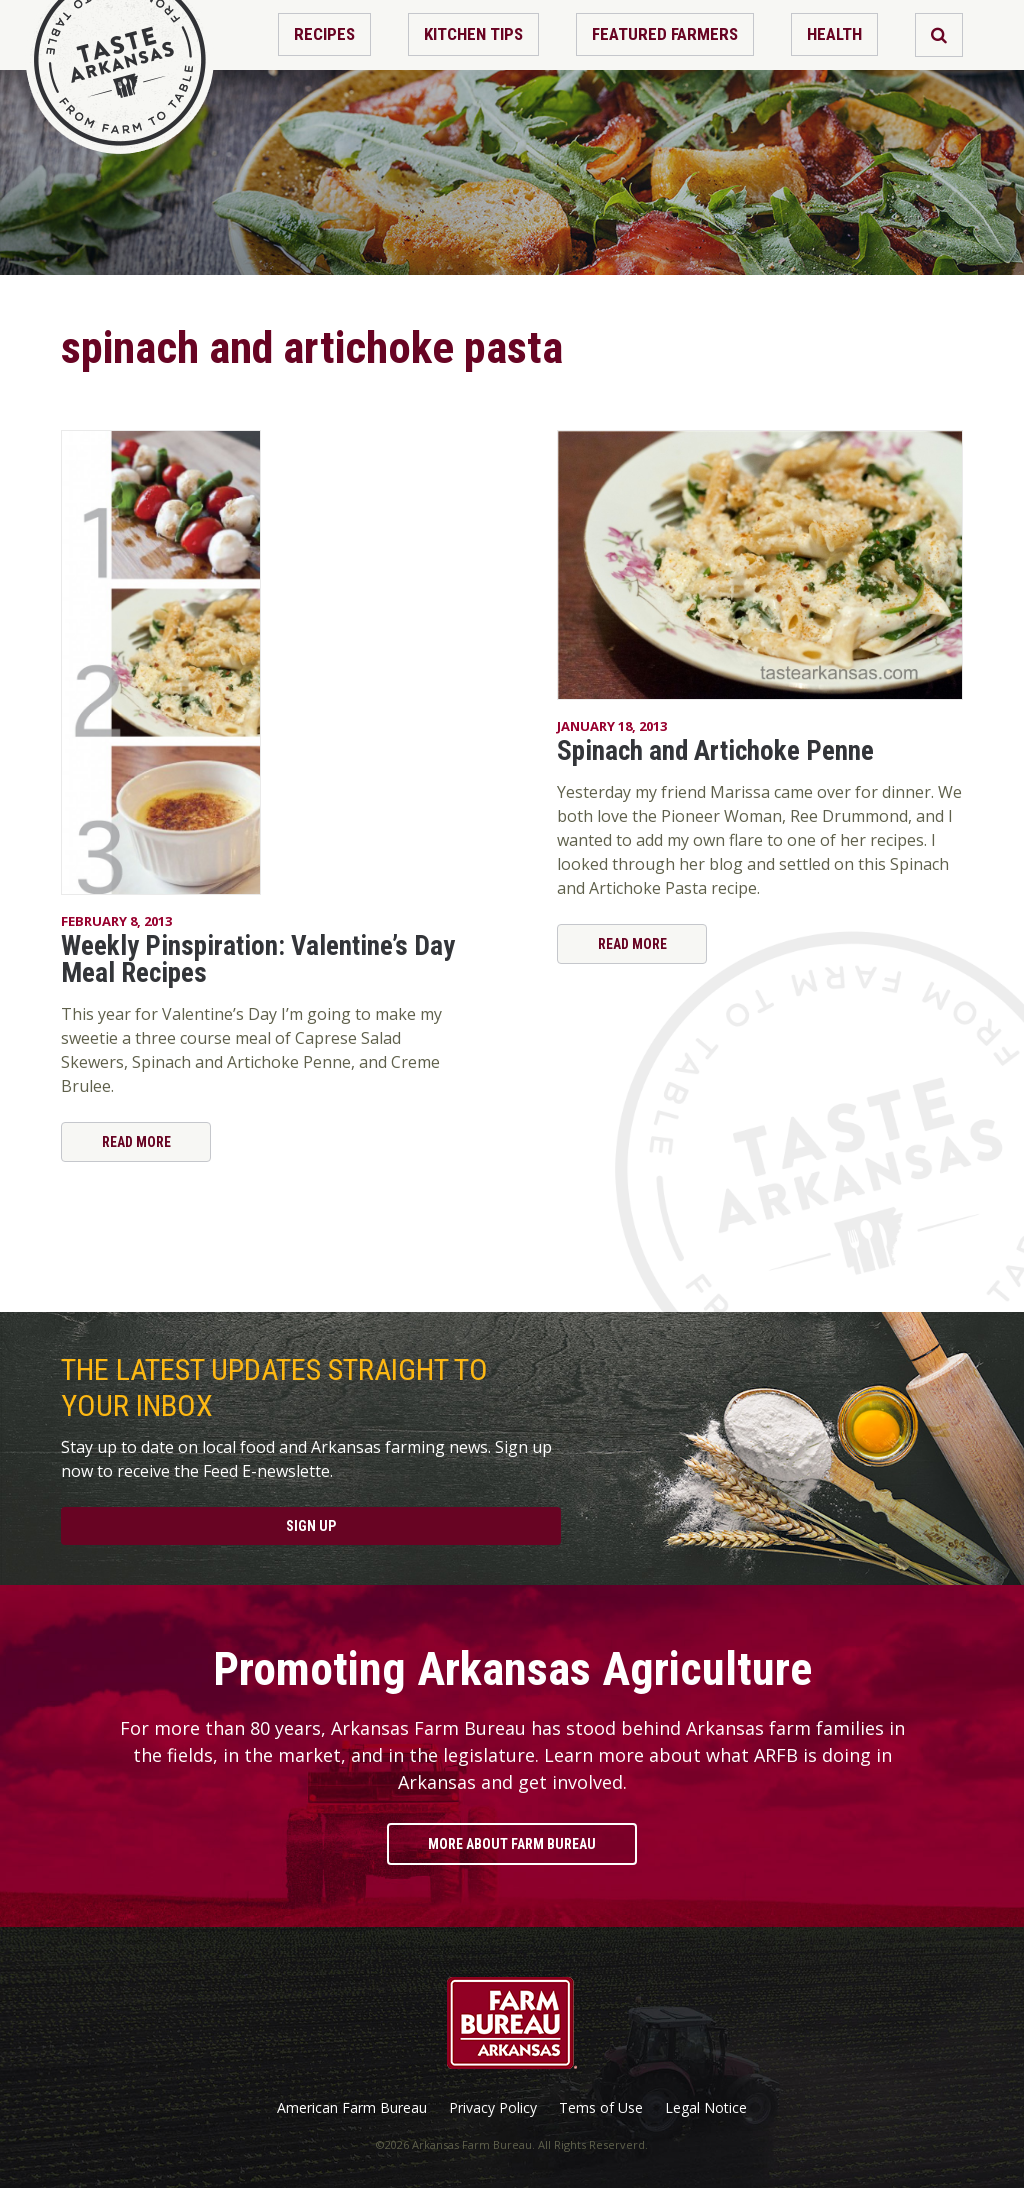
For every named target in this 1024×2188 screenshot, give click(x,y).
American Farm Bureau (352, 2108)
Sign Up (311, 1526)
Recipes (324, 34)
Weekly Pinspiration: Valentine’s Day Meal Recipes (258, 959)
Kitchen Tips (473, 34)
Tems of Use (601, 2108)
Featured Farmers (665, 34)
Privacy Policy (493, 2108)
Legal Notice (706, 2108)
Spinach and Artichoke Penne (715, 751)
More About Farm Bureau (512, 1844)
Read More (136, 1142)
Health (834, 34)
